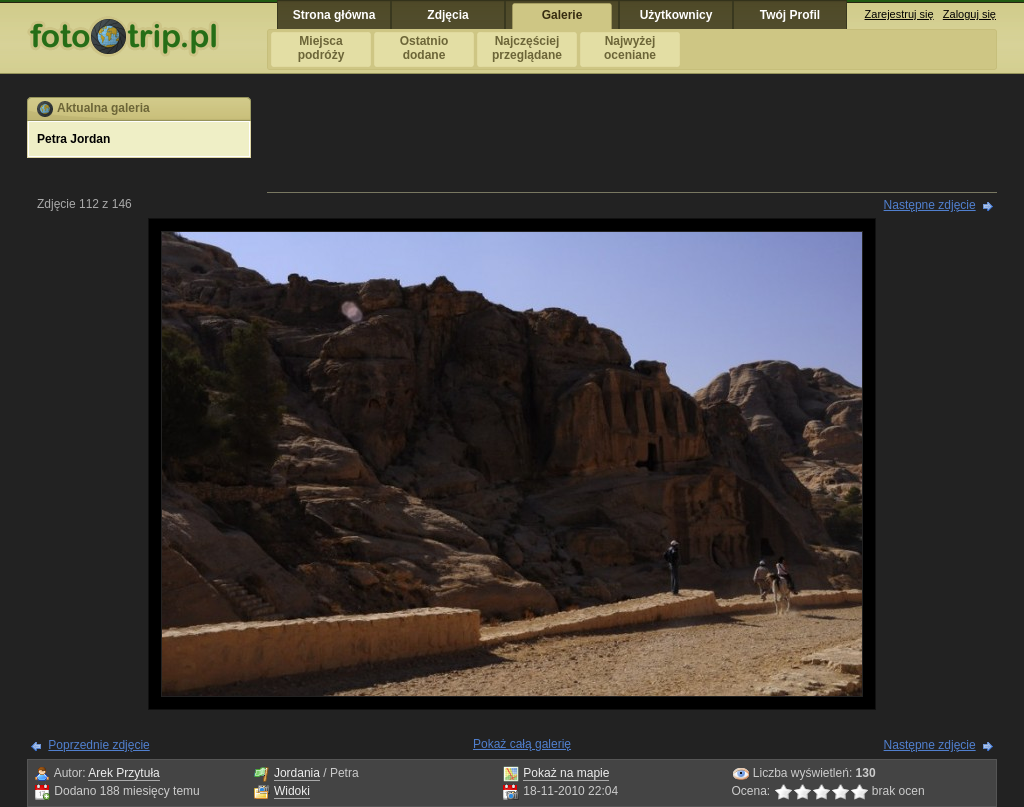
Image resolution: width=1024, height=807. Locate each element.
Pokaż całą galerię (522, 744)
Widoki (292, 791)
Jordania (297, 773)
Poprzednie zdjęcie (98, 745)
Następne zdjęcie (930, 205)
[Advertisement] (632, 142)
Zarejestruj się (899, 14)
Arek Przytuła (123, 773)
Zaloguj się (969, 14)
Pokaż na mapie (566, 773)
